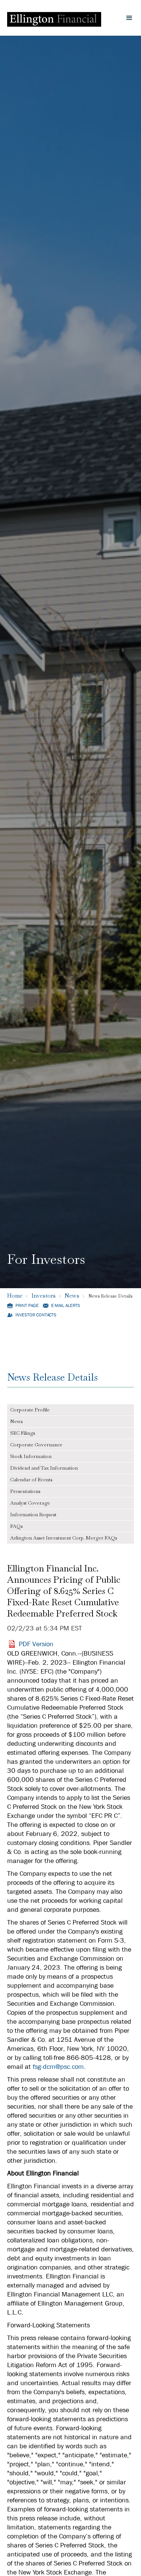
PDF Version (36, 1644)
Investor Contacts (35, 1315)
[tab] (70, 1410)
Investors (44, 1295)
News (72, 1295)
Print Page (27, 1305)
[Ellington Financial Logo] (54, 18)
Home (15, 1295)
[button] (129, 18)
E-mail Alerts (65, 1305)
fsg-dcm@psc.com (58, 2066)
